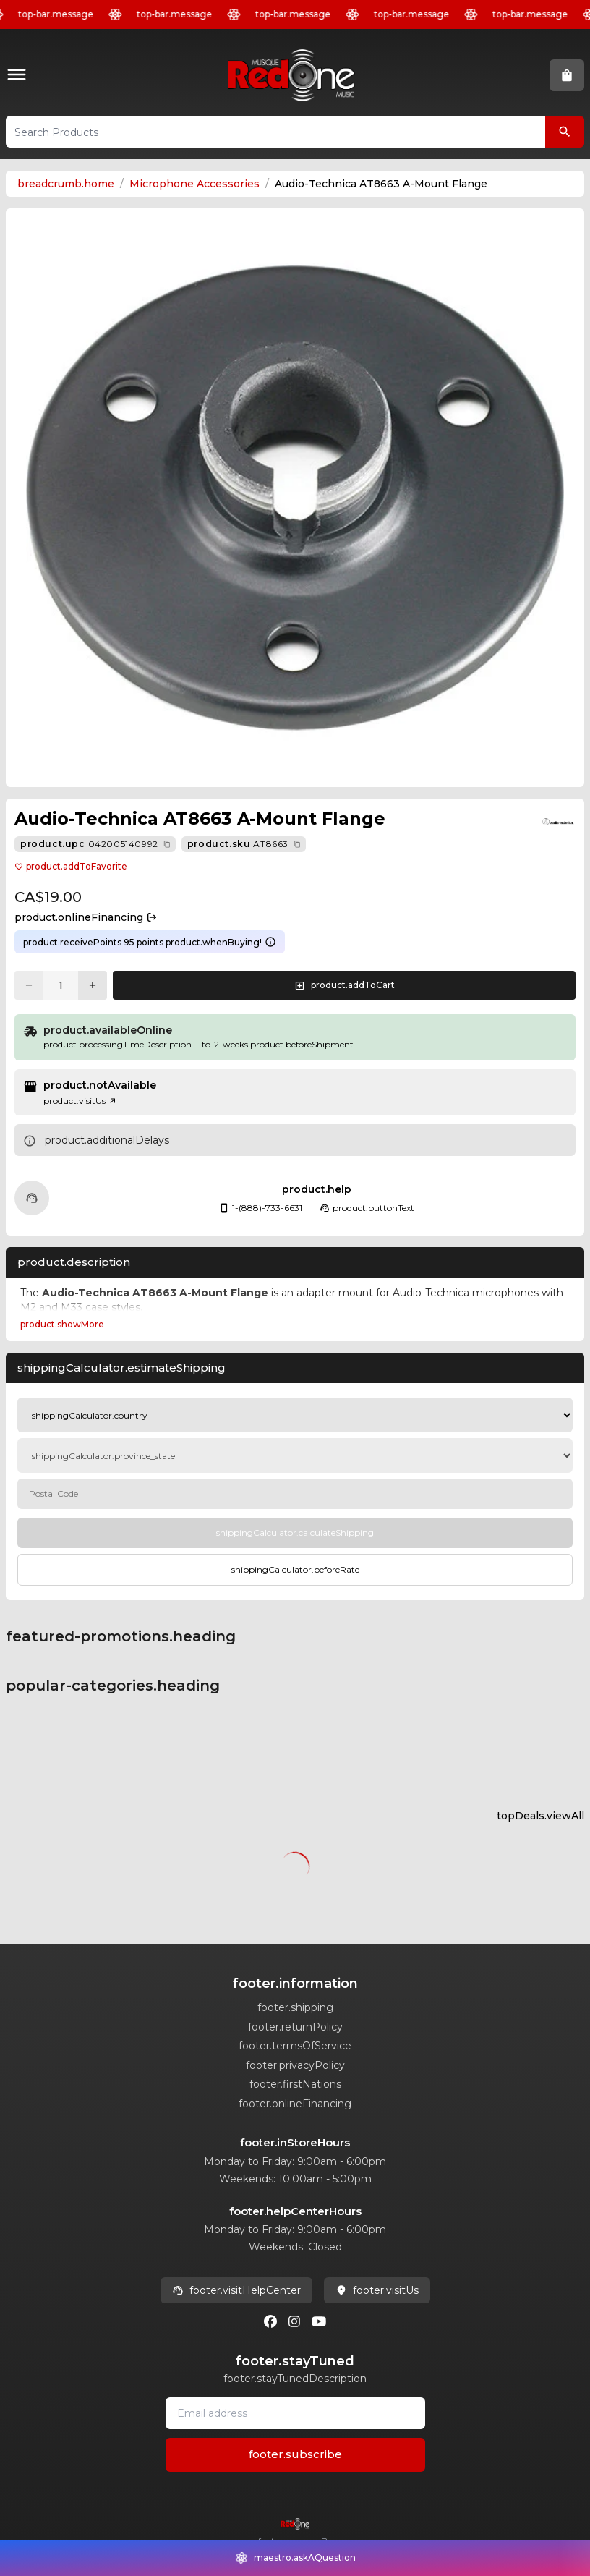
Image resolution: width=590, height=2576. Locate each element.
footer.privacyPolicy (295, 2065)
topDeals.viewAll (540, 1815)
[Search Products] (564, 132)
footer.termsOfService (295, 2045)
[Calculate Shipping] (295, 1533)
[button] (19, 75)
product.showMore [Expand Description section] (62, 1324)
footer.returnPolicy (295, 2026)
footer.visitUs (377, 2290)
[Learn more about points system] (270, 942)
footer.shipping (295, 2007)
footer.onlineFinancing (295, 2103)
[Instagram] (294, 2321)
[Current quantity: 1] (60, 985)
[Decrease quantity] (28, 985)
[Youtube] (319, 2321)
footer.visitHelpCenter (236, 2290)
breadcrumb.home (65, 183)
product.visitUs (80, 1100)
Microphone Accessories (194, 183)
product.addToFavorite (70, 866)
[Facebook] (270, 2321)
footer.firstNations (295, 2084)
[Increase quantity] (92, 985)
